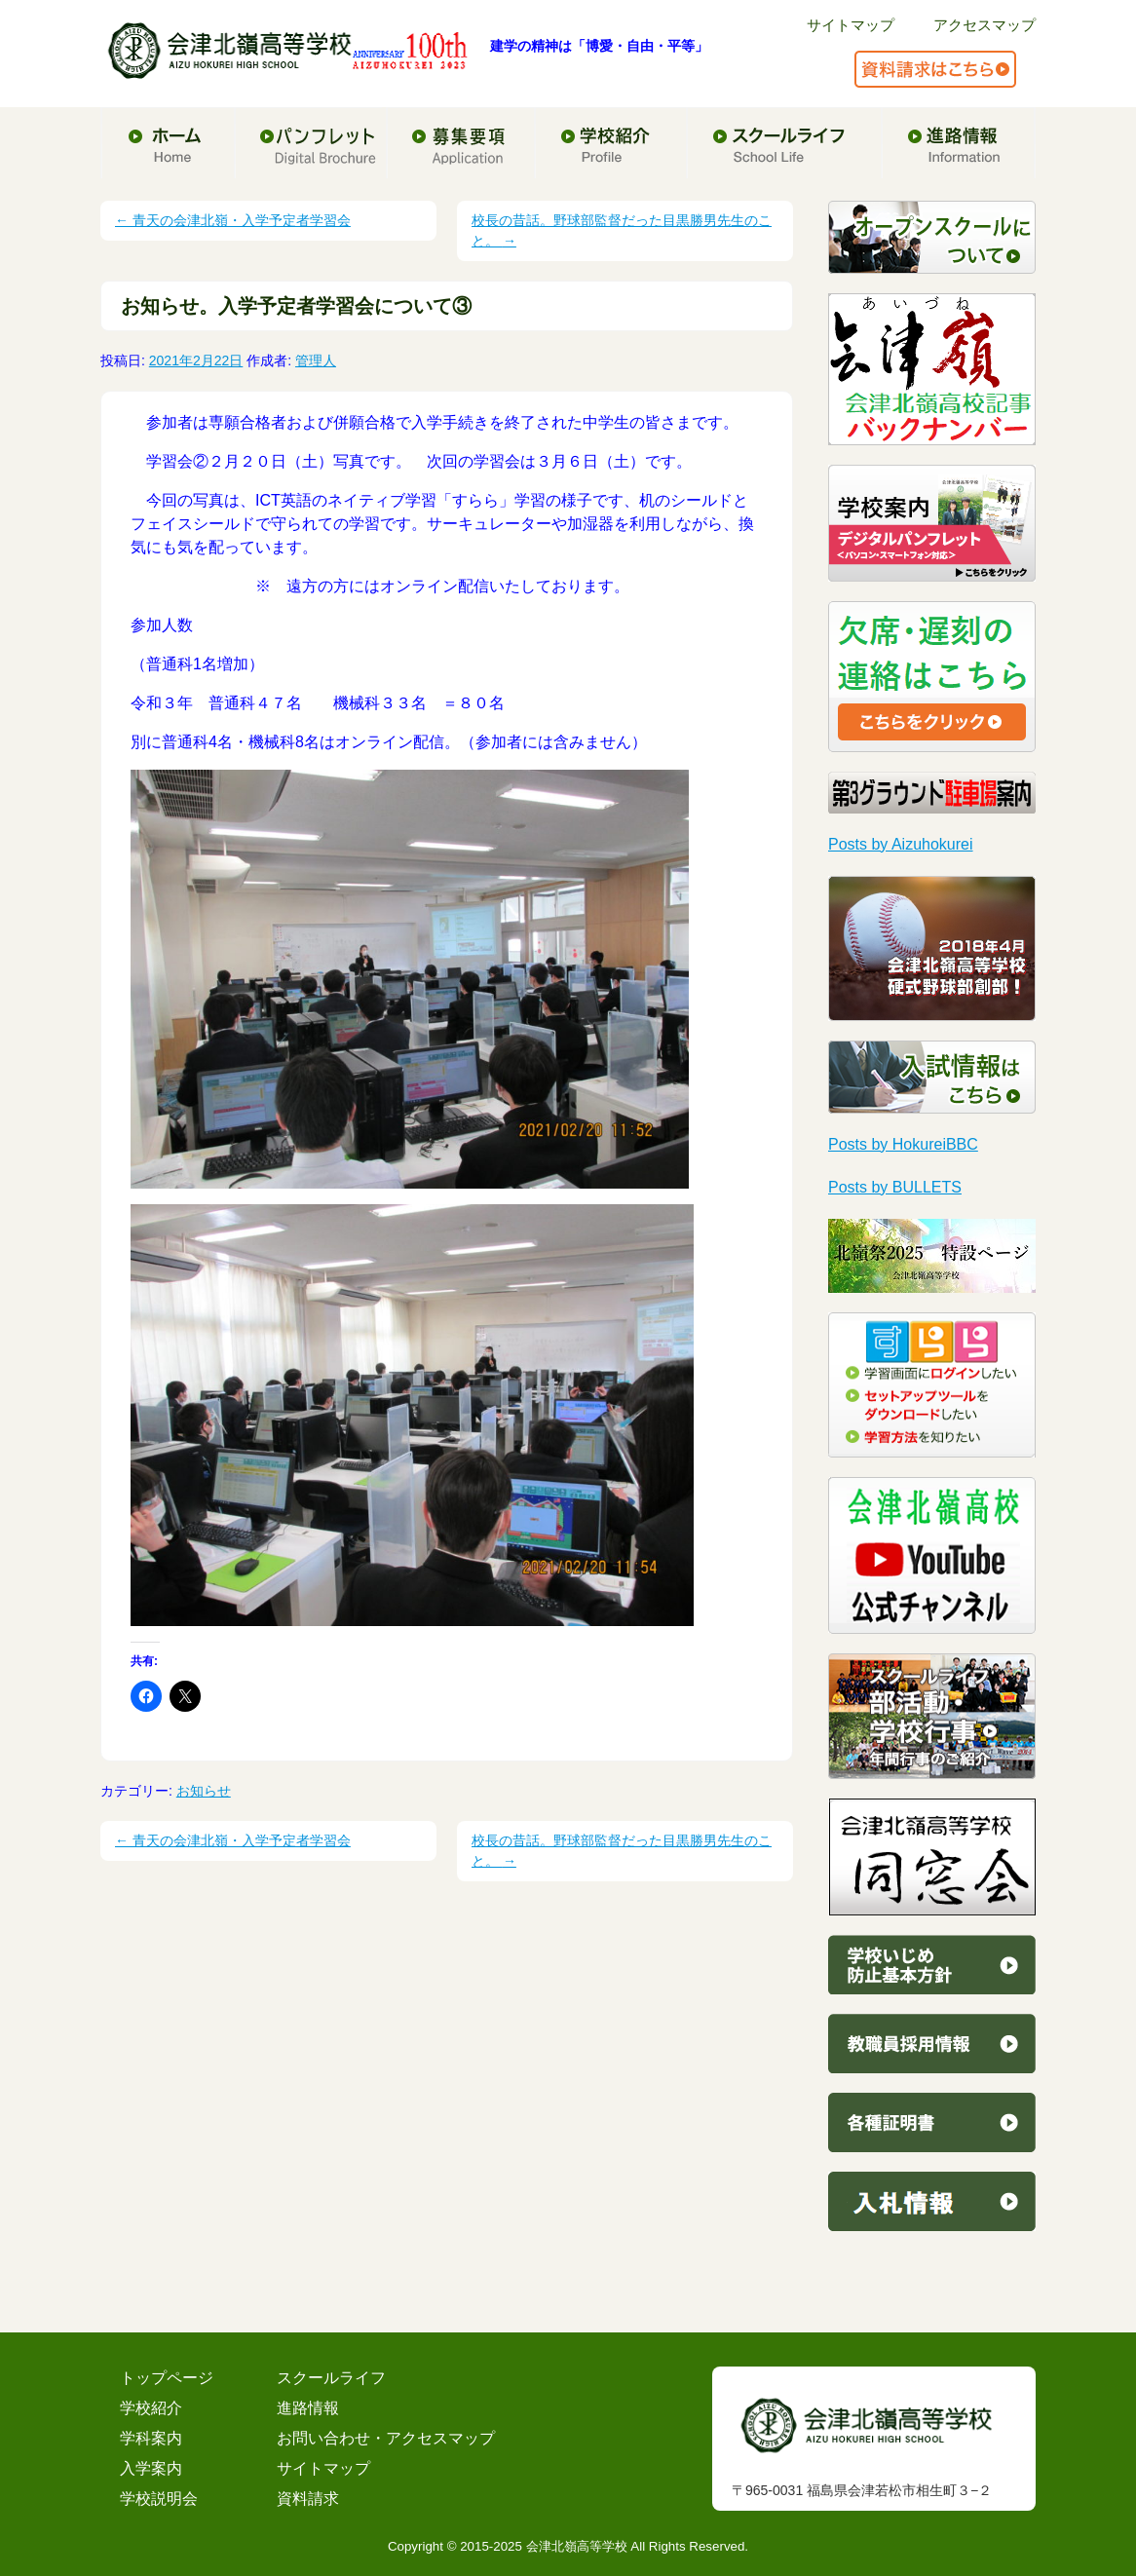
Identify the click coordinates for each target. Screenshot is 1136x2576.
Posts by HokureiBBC (903, 1144)
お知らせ (203, 1791)
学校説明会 (159, 2498)
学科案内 (151, 2438)
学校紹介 (151, 2408)
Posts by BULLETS (895, 1187)
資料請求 (308, 2498)
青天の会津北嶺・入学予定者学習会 (233, 220)
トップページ (166, 2377)
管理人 (315, 360)
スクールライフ (331, 2377)
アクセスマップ (984, 25)
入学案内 (151, 2468)
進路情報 (308, 2408)
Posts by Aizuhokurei (900, 844)
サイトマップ (850, 25)
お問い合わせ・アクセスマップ (386, 2438)
